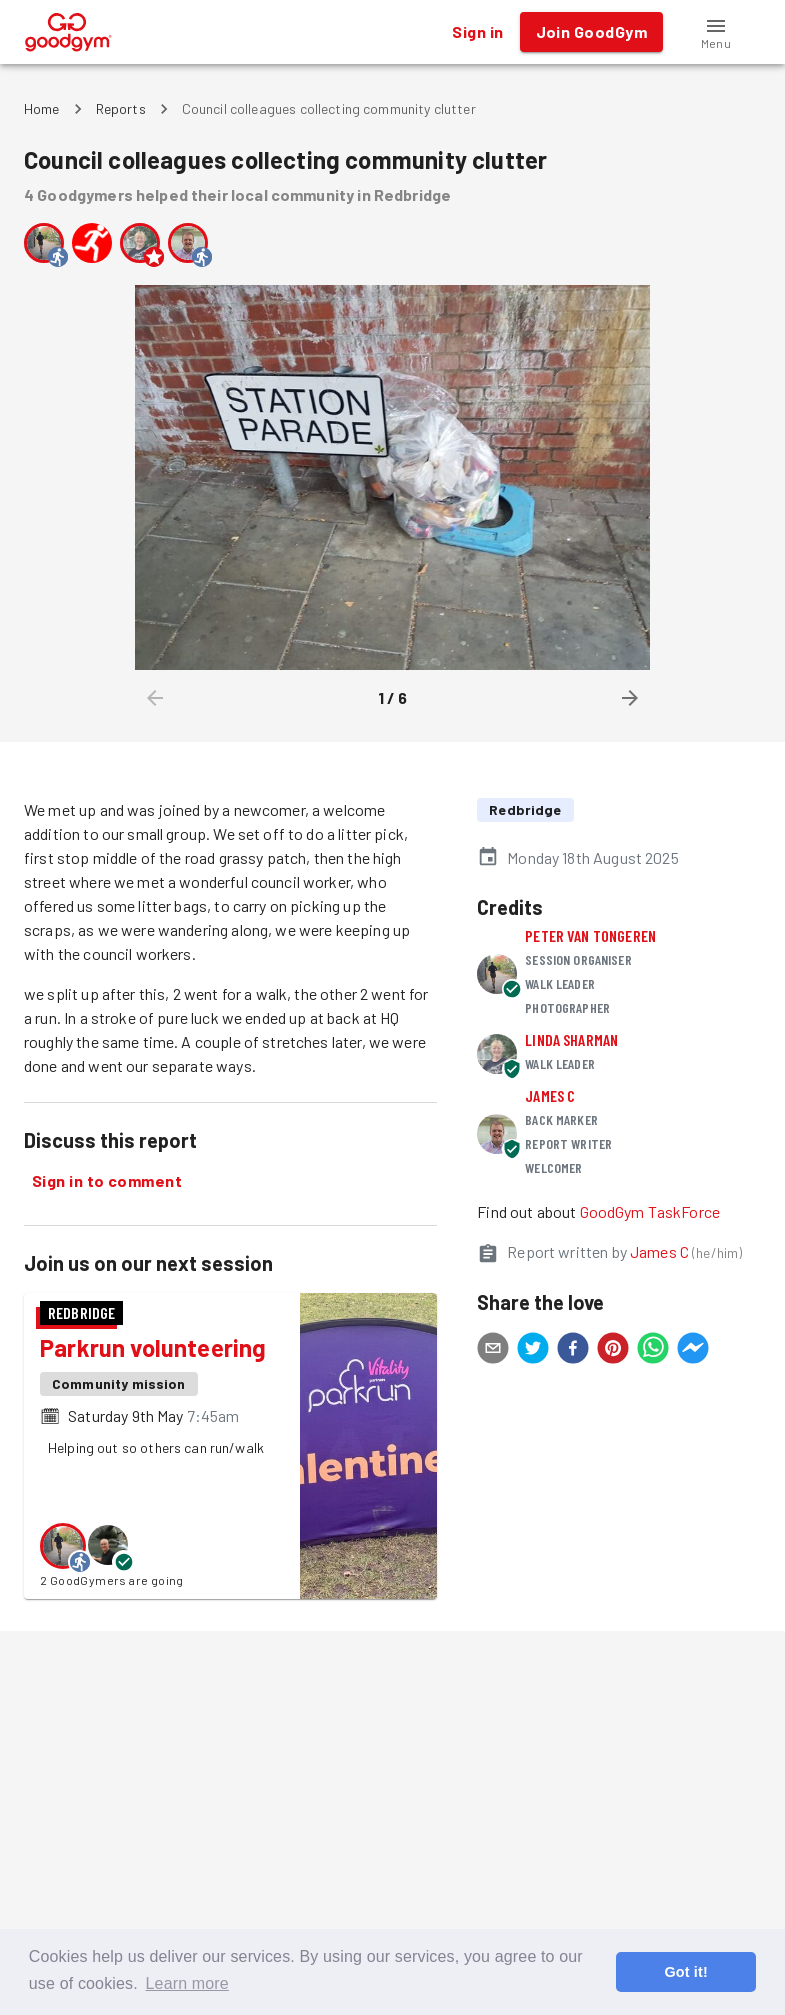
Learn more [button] (187, 1983)
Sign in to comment (107, 1181)
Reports (121, 108)
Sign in (477, 32)
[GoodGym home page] (68, 29)
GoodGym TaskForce (650, 1211)
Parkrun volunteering (153, 1347)
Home (42, 108)
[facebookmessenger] (693, 1351)
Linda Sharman (571, 1039)
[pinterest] (613, 1351)
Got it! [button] (685, 1972)
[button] (716, 32)
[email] (493, 1351)
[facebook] (573, 1351)
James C (550, 1095)
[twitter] (533, 1351)
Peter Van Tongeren (590, 935)
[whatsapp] (653, 1351)
